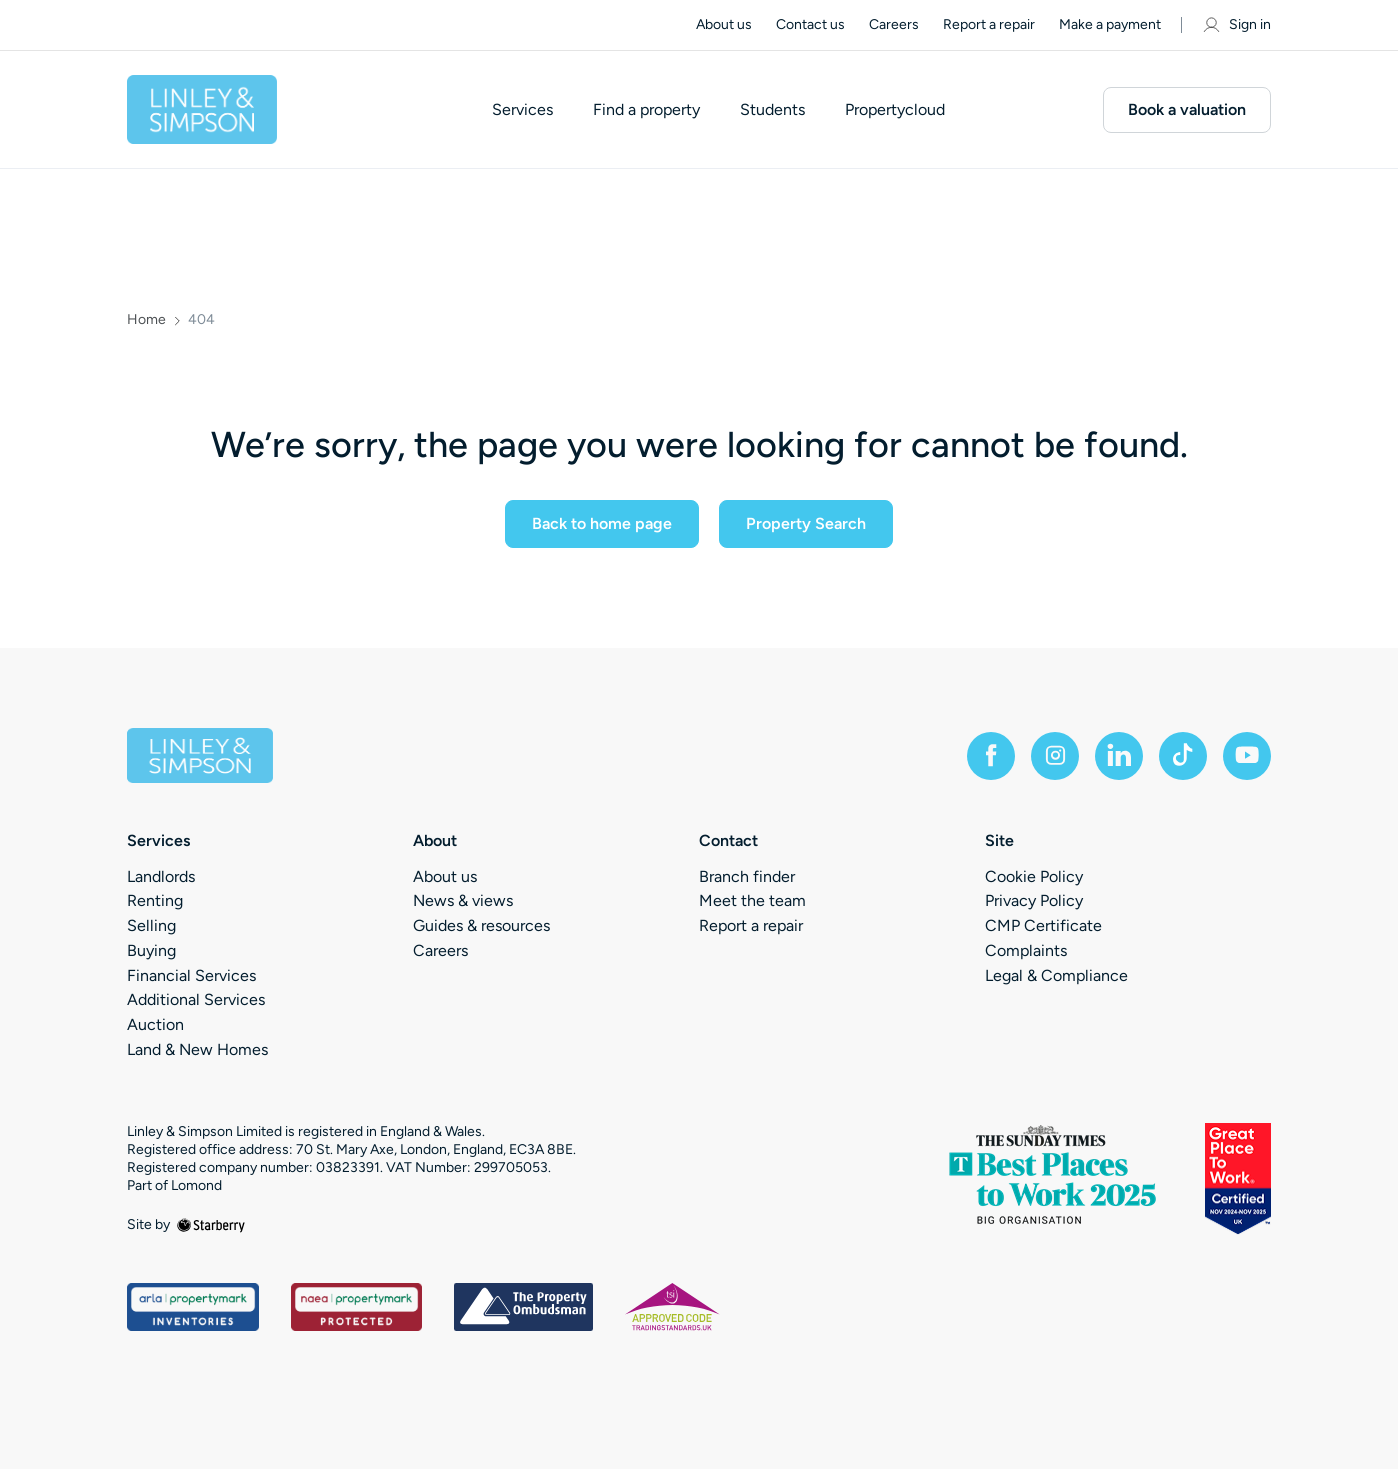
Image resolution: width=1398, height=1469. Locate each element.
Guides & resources (481, 925)
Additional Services (196, 999)
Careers (894, 24)
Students (772, 110)
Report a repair (989, 24)
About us (724, 24)
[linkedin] (1119, 756)
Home (146, 320)
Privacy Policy (1034, 900)
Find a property (646, 110)
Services (522, 110)
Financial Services (191, 975)
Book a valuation (1187, 109)
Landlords (161, 876)
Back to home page (602, 523)
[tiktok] (1183, 756)
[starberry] (211, 1224)
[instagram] (1055, 756)
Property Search (806, 523)
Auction (155, 1024)
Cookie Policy (1034, 876)
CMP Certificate (1043, 925)
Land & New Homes (197, 1049)
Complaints (1026, 950)
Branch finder (747, 876)
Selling (151, 925)
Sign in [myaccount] (1236, 25)
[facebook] (991, 756)
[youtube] (1247, 756)
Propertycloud (895, 110)
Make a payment (1110, 24)
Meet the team (752, 900)
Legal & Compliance (1056, 975)
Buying (151, 950)
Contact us (810, 24)
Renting (155, 900)
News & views (463, 900)
